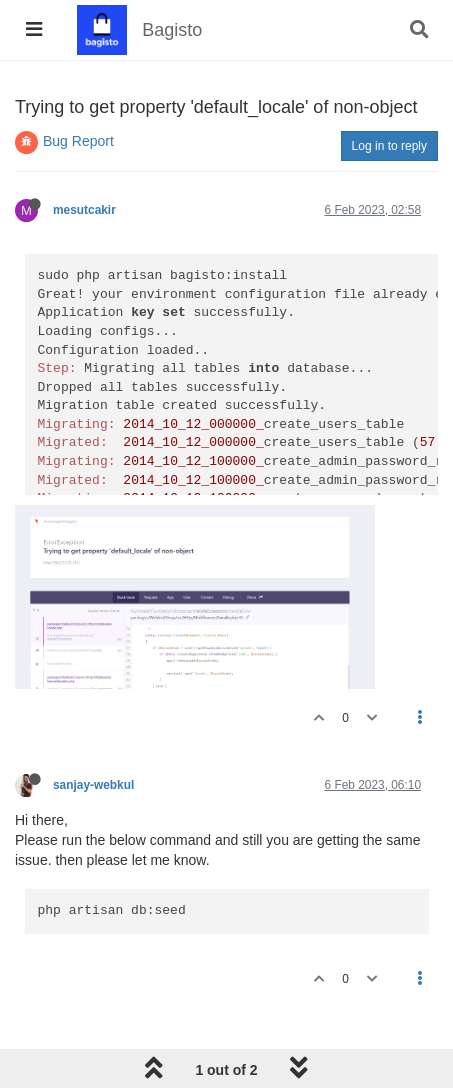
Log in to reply (389, 146)
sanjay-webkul (93, 785)
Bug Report (78, 141)
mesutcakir (84, 210)
